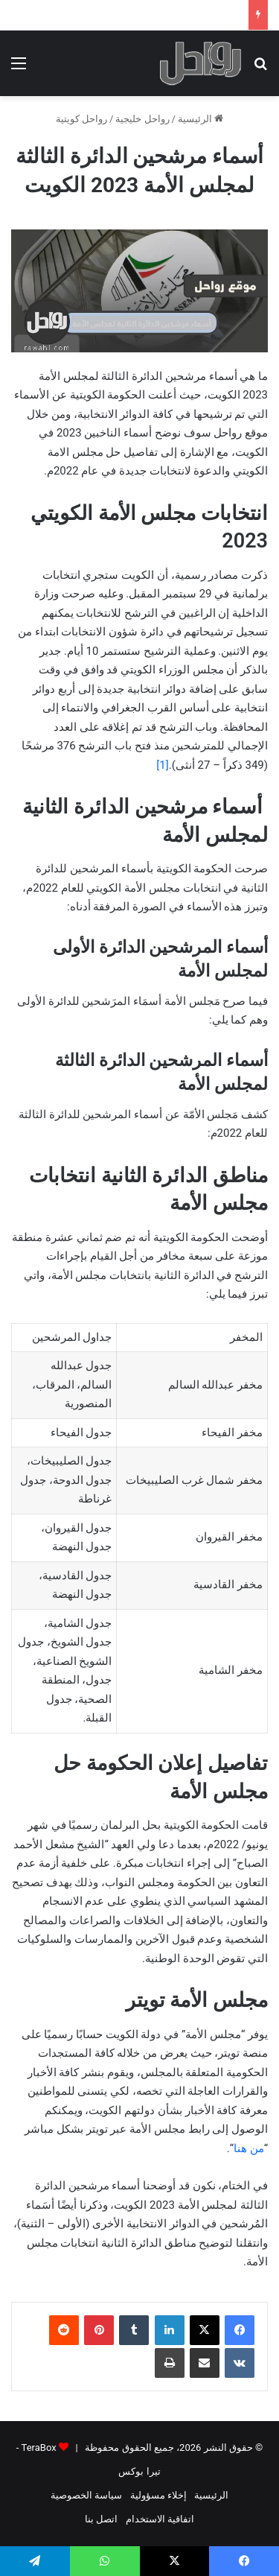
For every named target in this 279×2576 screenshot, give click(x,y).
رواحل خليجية (142, 118)
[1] (162, 765)
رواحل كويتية (81, 118)
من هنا (249, 2148)
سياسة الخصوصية (86, 2495)
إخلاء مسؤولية (158, 2495)
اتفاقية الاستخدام (160, 2519)
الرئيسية (200, 118)
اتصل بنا (101, 2519)
